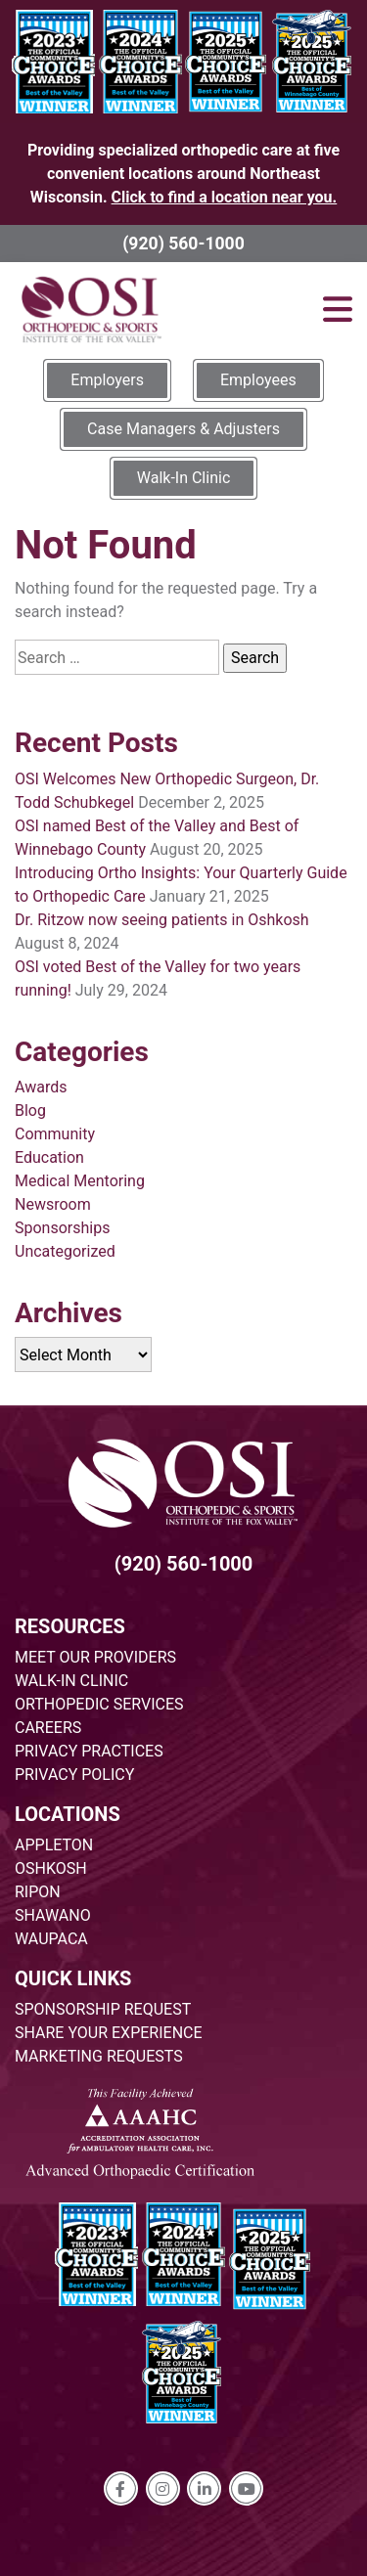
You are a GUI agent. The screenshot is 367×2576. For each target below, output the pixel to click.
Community (55, 1134)
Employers (107, 380)
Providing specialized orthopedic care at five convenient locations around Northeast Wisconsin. (183, 173)
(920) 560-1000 (183, 243)
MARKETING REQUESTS (99, 2056)
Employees (258, 380)
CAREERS (48, 1727)
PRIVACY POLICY (74, 1774)
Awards (41, 1087)
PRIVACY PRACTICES (89, 1751)
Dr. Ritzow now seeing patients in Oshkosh (162, 919)
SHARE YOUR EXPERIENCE (109, 2032)
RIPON (38, 1892)
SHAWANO (53, 1915)
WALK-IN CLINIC (71, 1680)
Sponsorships (62, 1228)
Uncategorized (65, 1251)
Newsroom (53, 1204)
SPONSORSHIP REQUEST (103, 2009)
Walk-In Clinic (184, 477)
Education (49, 1157)
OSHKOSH (51, 1868)
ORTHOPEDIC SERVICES (99, 1704)
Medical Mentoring (80, 1181)
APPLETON (54, 1845)
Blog (30, 1110)
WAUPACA (51, 1939)
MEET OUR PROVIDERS (95, 1657)
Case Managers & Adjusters (183, 429)
